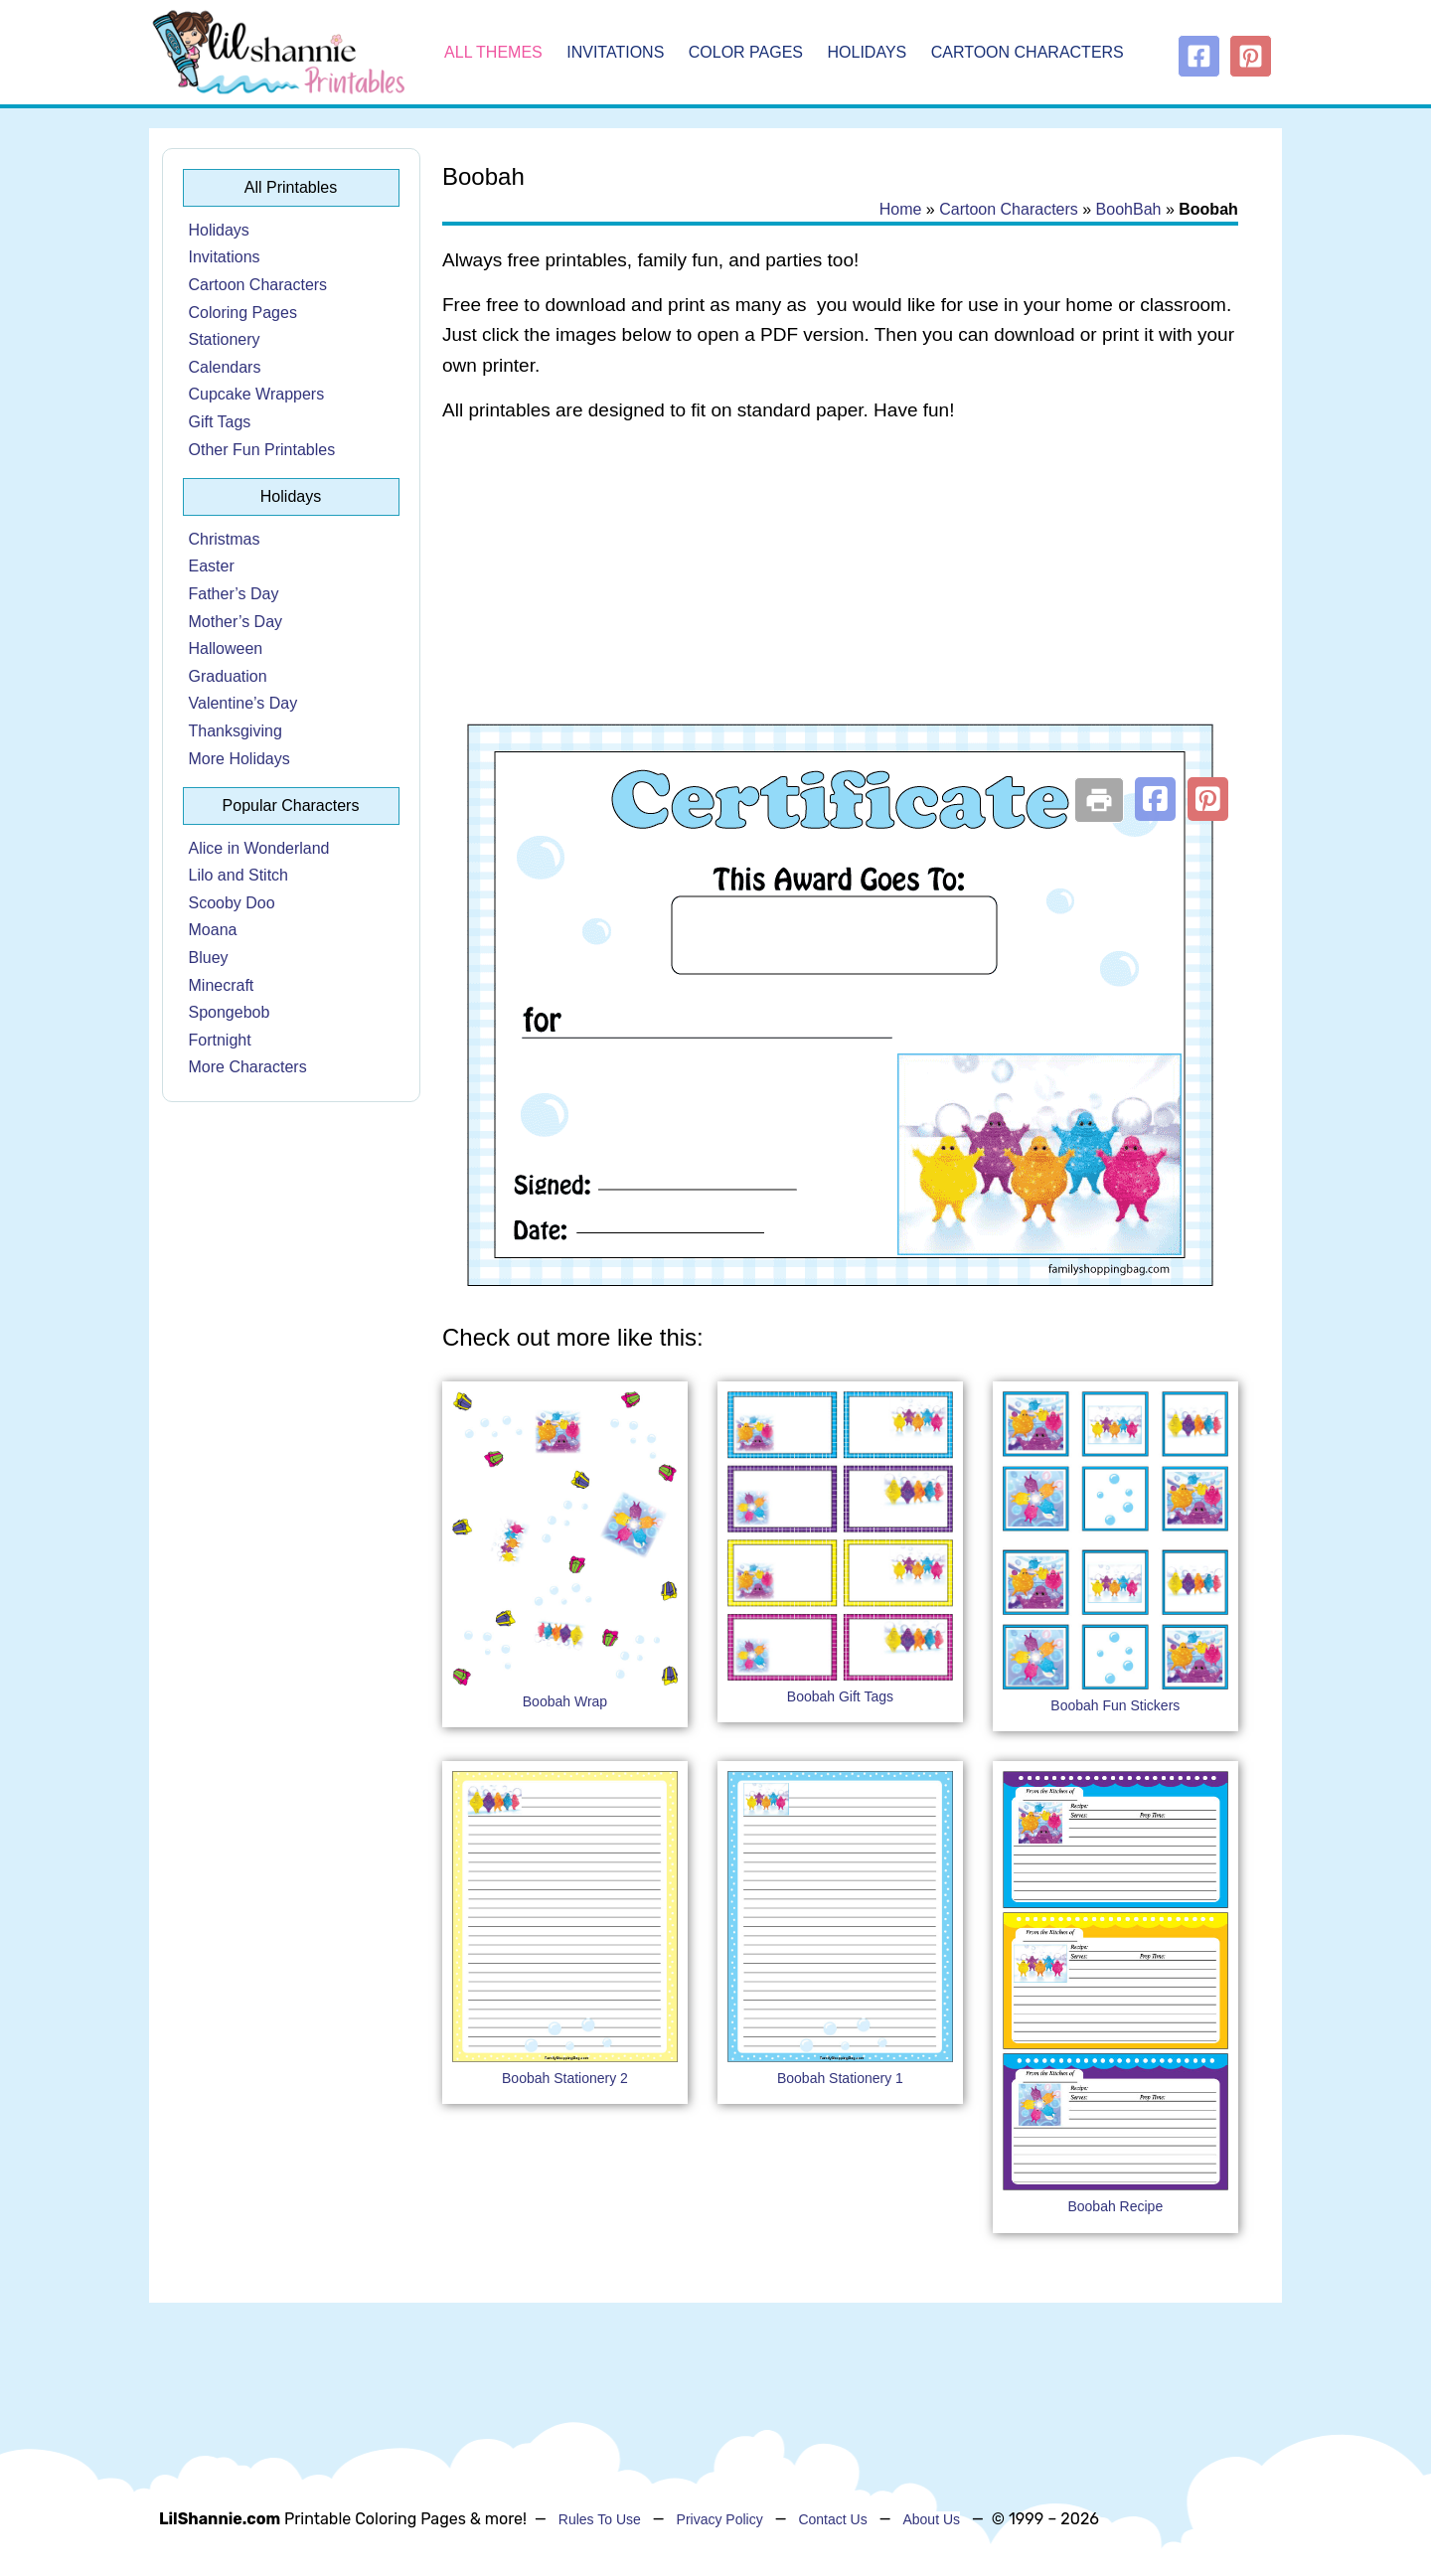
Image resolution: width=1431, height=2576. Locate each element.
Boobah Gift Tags (840, 1696)
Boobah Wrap (565, 1701)
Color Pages (746, 52)
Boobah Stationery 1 (840, 2078)
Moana (213, 929)
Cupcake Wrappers (257, 394)
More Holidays (239, 758)
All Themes (493, 52)
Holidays (867, 52)
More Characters (248, 1066)
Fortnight (220, 1040)
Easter (212, 566)
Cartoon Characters (1027, 52)
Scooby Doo (232, 902)
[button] (1155, 799)
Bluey (209, 957)
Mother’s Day (236, 621)
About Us (931, 2519)
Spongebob (229, 1012)
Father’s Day (234, 593)
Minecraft (221, 985)
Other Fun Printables (262, 449)
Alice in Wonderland (259, 848)
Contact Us (832, 2519)
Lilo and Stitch (239, 875)
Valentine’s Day (243, 703)
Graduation (228, 676)
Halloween (226, 648)
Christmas (224, 539)
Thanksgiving (235, 731)
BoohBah (1129, 209)
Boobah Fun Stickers (1115, 1705)
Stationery (224, 339)
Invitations (615, 52)
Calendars (225, 367)
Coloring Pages (243, 312)
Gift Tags (220, 421)
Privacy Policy (720, 2519)
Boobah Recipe (1115, 2206)
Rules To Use (599, 2519)
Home (900, 209)
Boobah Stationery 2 (565, 2078)
